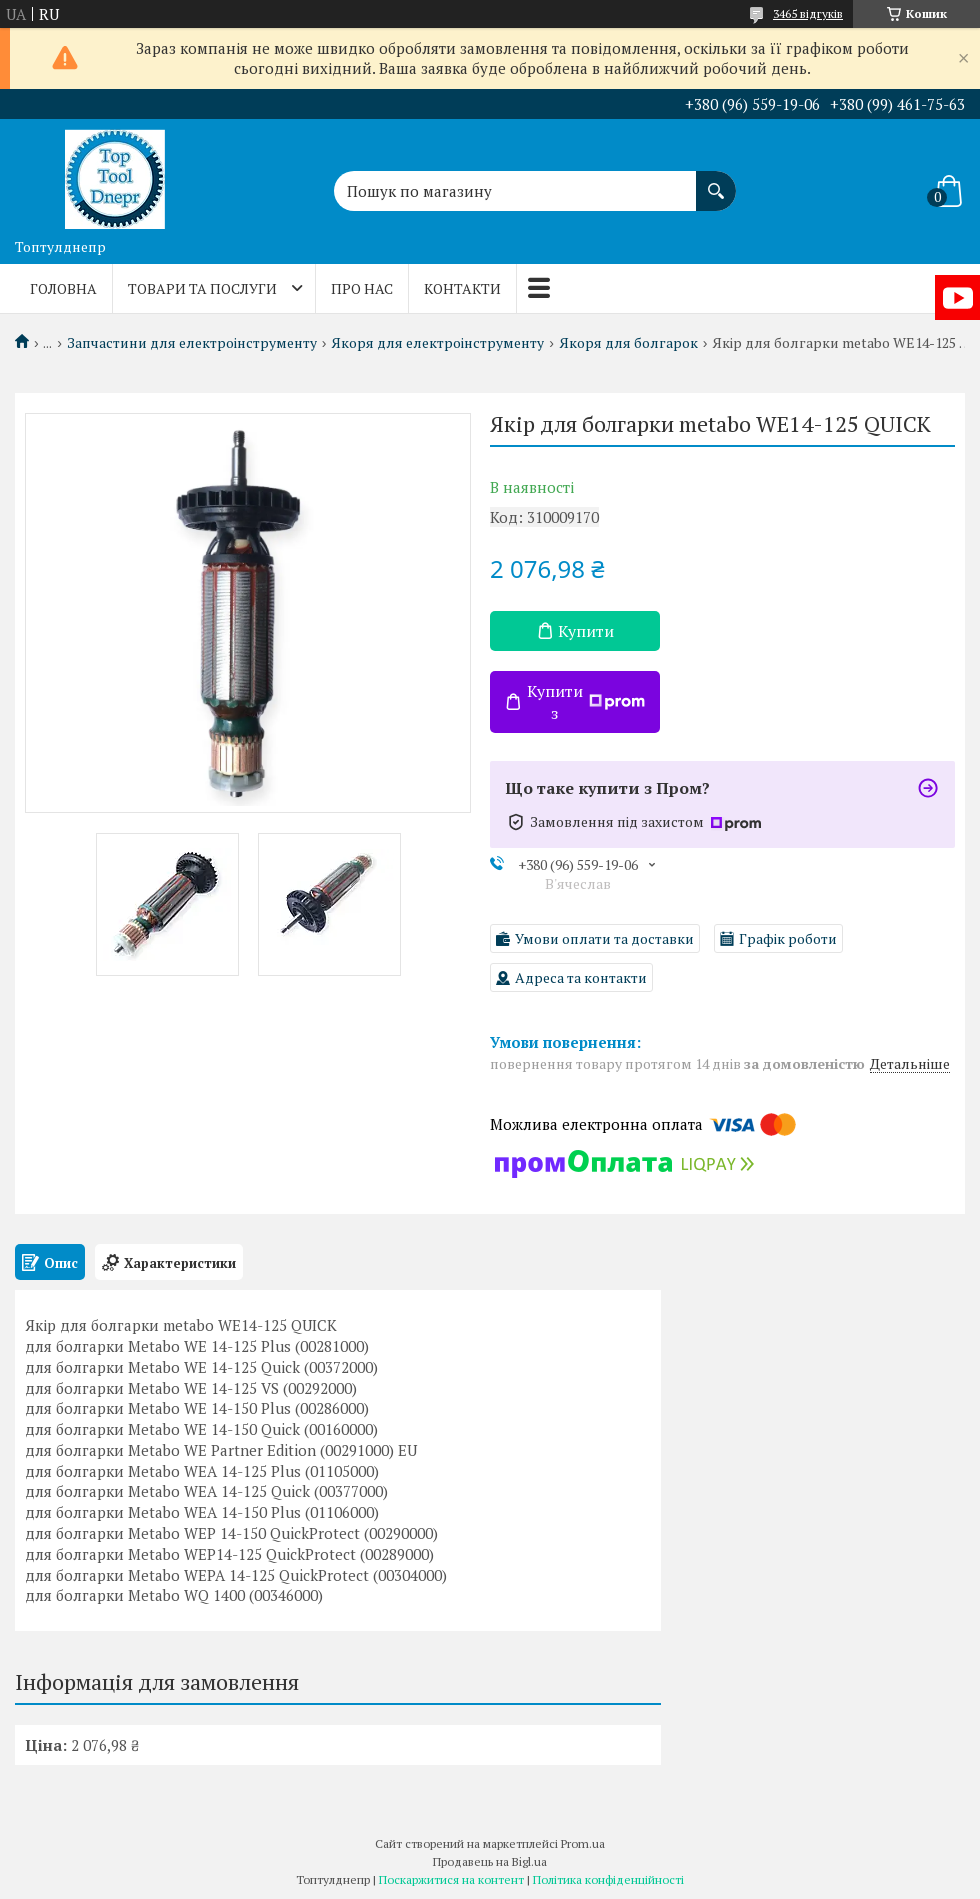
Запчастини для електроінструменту (192, 343)
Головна (63, 288)
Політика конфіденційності (608, 1879)
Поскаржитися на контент (451, 1879)
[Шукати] (716, 181)
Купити (586, 631)
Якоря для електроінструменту (437, 343)
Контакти (462, 288)
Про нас (362, 288)
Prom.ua (583, 1843)
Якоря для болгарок (628, 343)
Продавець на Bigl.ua (490, 1861)
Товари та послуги (202, 288)
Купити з (586, 702)
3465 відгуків (808, 13)
